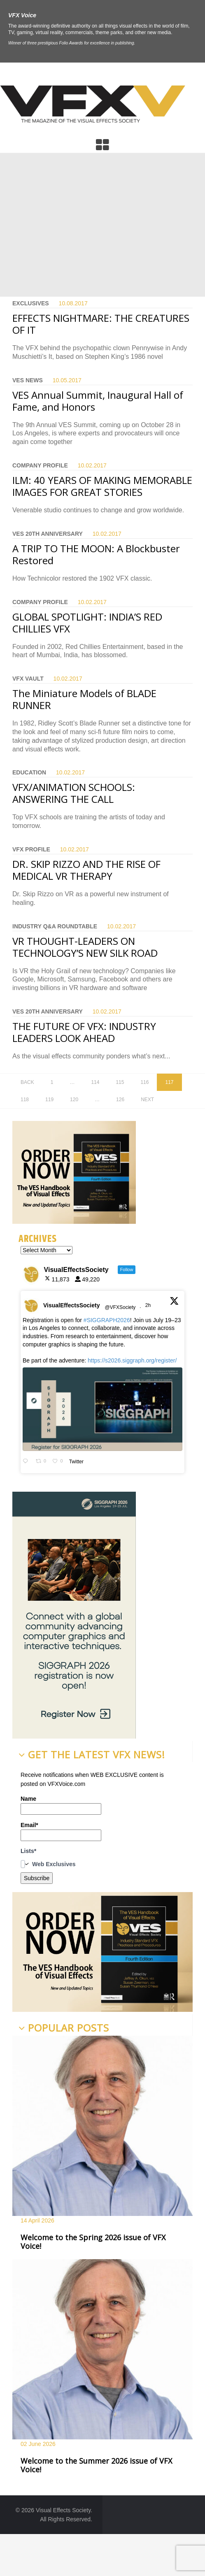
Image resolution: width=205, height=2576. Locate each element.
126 (120, 1099)
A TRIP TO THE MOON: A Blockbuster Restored (96, 554)
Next (147, 1099)
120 (74, 1099)
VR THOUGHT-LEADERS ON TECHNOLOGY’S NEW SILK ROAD (85, 947)
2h (148, 1305)
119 (49, 1099)
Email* (61, 1831)
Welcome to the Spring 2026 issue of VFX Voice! (93, 2241)
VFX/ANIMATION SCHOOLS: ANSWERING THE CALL (73, 793)
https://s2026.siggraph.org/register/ (132, 1360)
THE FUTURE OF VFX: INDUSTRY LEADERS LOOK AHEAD (84, 1032)
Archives (38, 1239)
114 (95, 1082)
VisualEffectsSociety (71, 1305)
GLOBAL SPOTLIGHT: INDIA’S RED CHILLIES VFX (87, 622)
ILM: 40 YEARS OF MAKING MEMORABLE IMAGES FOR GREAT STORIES (102, 486)
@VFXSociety (120, 1307)
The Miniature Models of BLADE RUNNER (84, 699)
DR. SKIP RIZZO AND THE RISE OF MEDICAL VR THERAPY (86, 870)
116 (144, 1082)
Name (61, 1805)
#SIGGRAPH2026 (107, 1320)
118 (25, 1099)
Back (27, 1082)
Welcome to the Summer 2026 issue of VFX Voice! (96, 2465)
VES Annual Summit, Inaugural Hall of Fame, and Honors (97, 401)
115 (120, 1082)
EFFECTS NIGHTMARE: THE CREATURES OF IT (100, 324)
